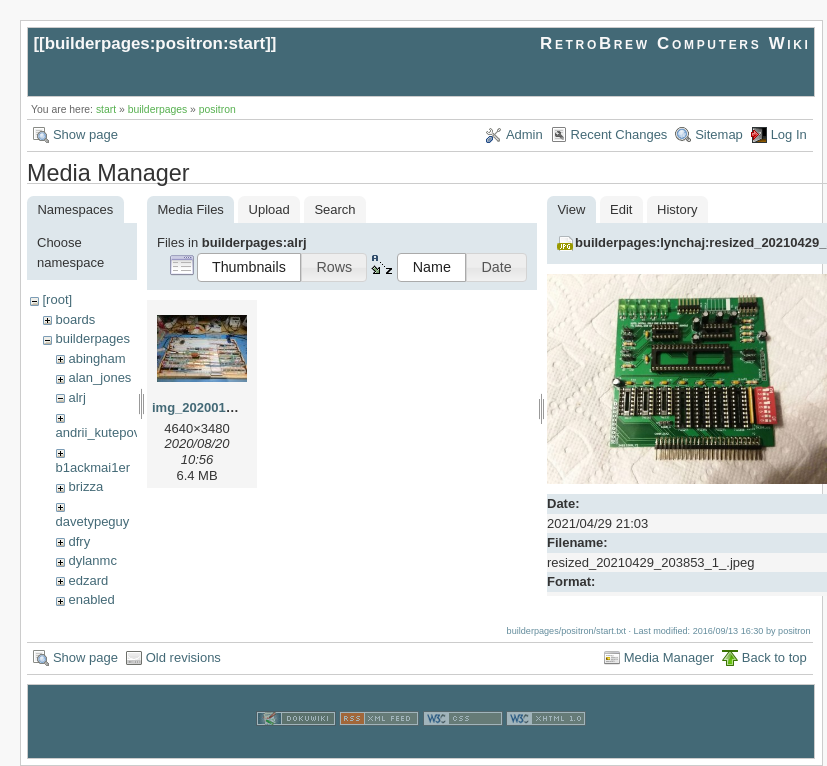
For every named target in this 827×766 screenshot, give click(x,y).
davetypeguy (93, 521)
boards (75, 319)
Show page (85, 134)
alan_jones (99, 377)
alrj (76, 397)
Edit (621, 209)
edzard (88, 580)
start (106, 109)
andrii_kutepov (98, 432)
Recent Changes (619, 134)
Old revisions (183, 656)
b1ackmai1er (93, 467)
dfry (79, 541)
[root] (57, 299)
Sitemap (719, 134)
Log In (789, 134)
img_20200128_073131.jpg (233, 407)
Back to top (774, 656)
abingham (96, 358)
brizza (85, 486)
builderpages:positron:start (155, 43)
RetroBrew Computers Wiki (675, 43)
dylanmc (92, 560)
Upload (269, 209)
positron (217, 109)
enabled (91, 599)
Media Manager (669, 656)
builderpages (158, 109)
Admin (524, 134)
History (677, 209)
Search (334, 209)
